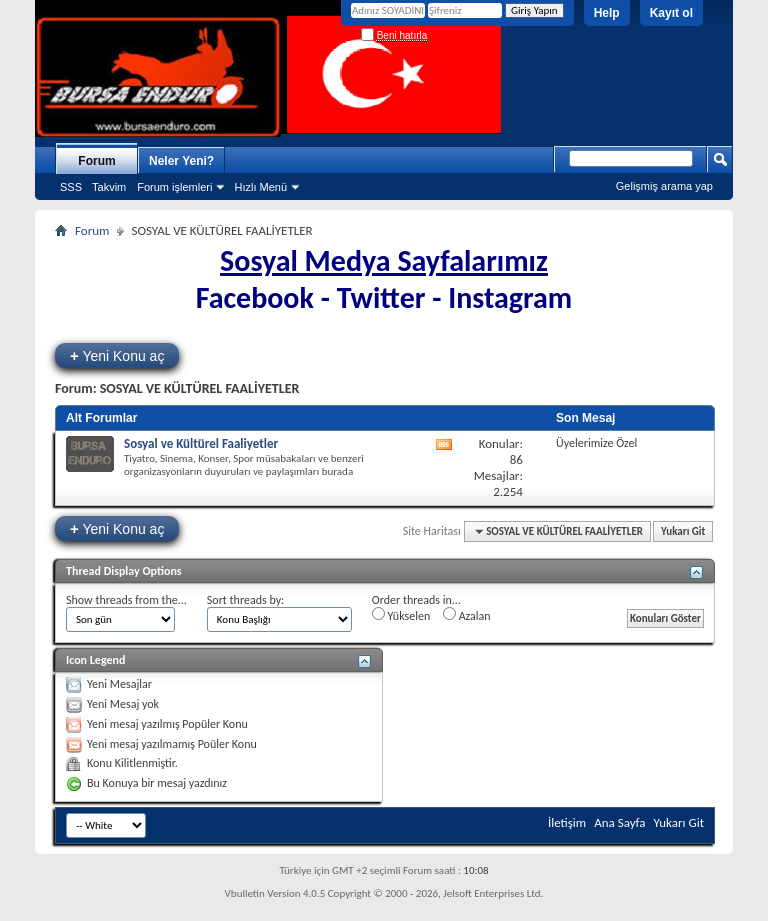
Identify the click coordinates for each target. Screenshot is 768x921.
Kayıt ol (671, 13)
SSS (71, 187)
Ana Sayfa (619, 822)
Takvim (109, 187)
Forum (96, 161)
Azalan (467, 615)
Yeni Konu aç (117, 355)
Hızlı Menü (260, 187)
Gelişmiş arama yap (664, 186)
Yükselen (401, 615)
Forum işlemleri (174, 187)
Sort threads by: (245, 600)
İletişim (567, 822)
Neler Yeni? (181, 161)
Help (607, 13)
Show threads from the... (126, 600)
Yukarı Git (683, 531)
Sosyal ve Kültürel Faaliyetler (201, 443)
